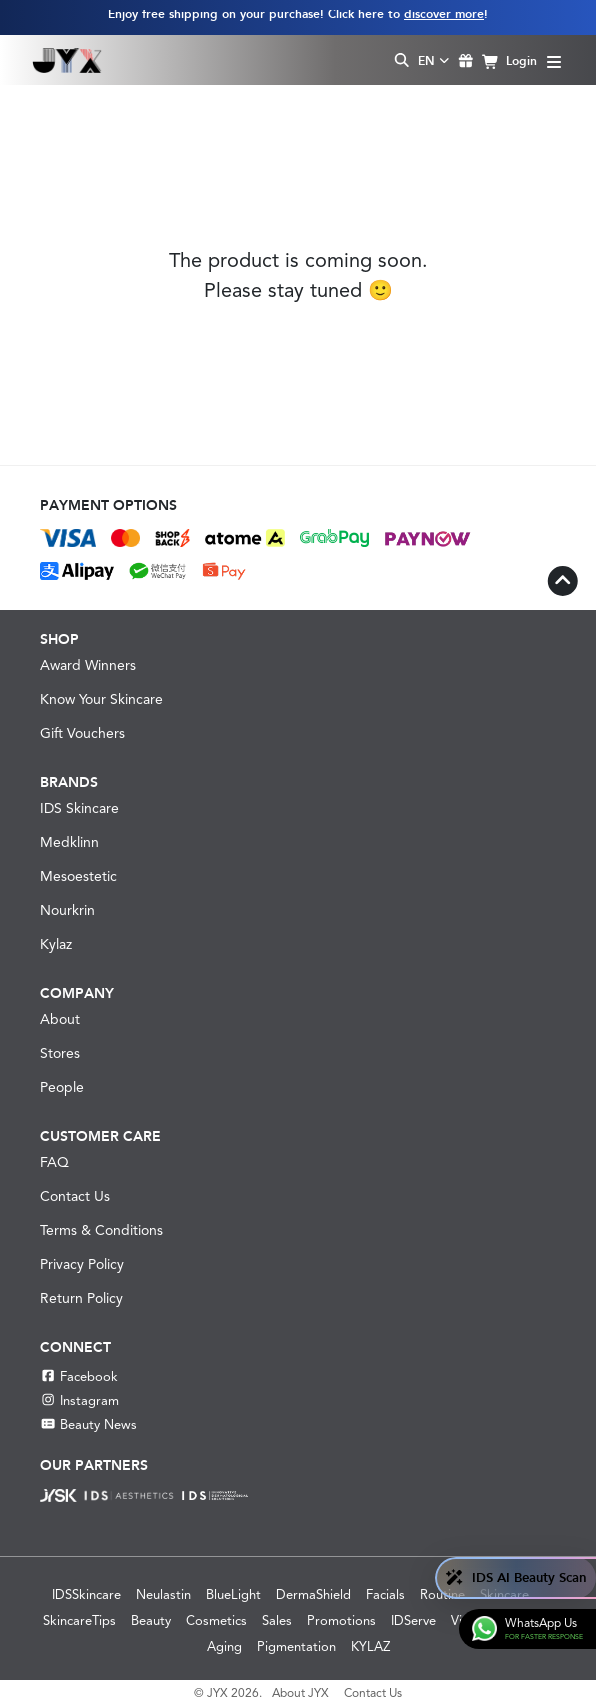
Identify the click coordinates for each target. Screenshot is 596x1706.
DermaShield (313, 1594)
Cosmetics (216, 1620)
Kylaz (56, 944)
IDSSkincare (86, 1594)
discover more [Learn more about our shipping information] (444, 14)
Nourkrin (67, 910)
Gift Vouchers (82, 733)
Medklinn (69, 842)
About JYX (300, 1693)
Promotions (341, 1620)
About (60, 1019)
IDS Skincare (79, 808)
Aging (224, 1646)
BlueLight (233, 1594)
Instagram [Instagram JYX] (79, 1400)
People (62, 1087)
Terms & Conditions (101, 1230)
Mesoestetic (78, 876)
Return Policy (81, 1298)
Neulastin (163, 1594)
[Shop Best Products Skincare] (67, 60)
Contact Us (75, 1196)
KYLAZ (370, 1646)
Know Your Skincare (101, 699)
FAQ (54, 1162)
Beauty (151, 1620)
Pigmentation (296, 1646)
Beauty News (88, 1424)
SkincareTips (79, 1620)
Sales (277, 1620)
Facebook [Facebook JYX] (79, 1376)
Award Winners (88, 665)
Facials (385, 1594)
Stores (60, 1053)
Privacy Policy (82, 1264)
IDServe (413, 1620)
